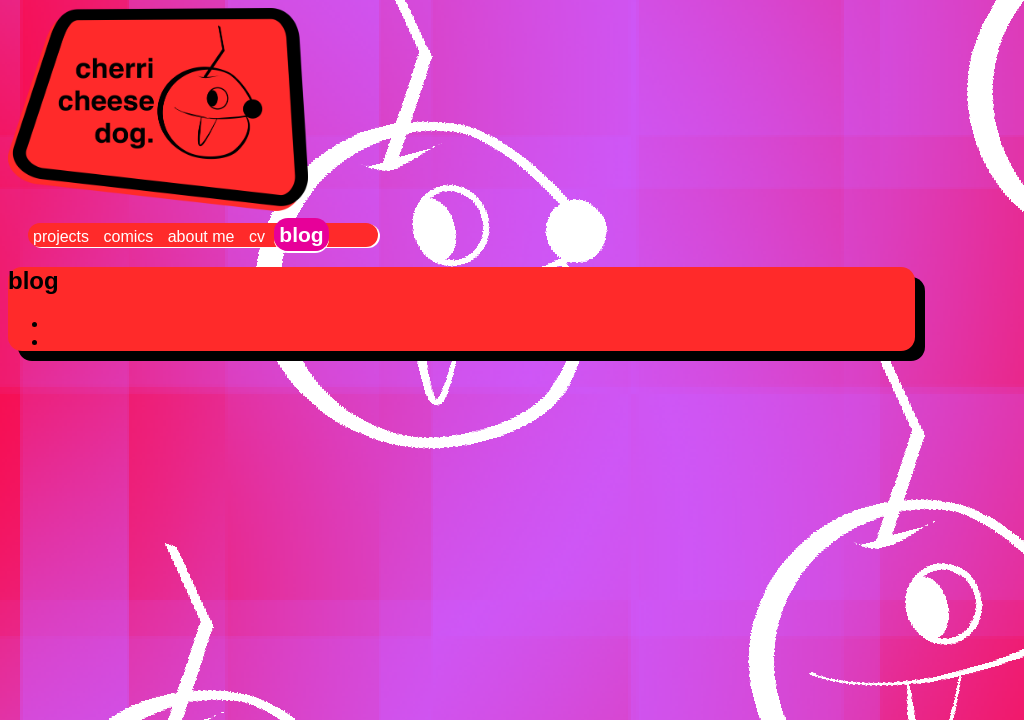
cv (257, 236)
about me (201, 236)
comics (128, 236)
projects (61, 236)
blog (301, 234)
